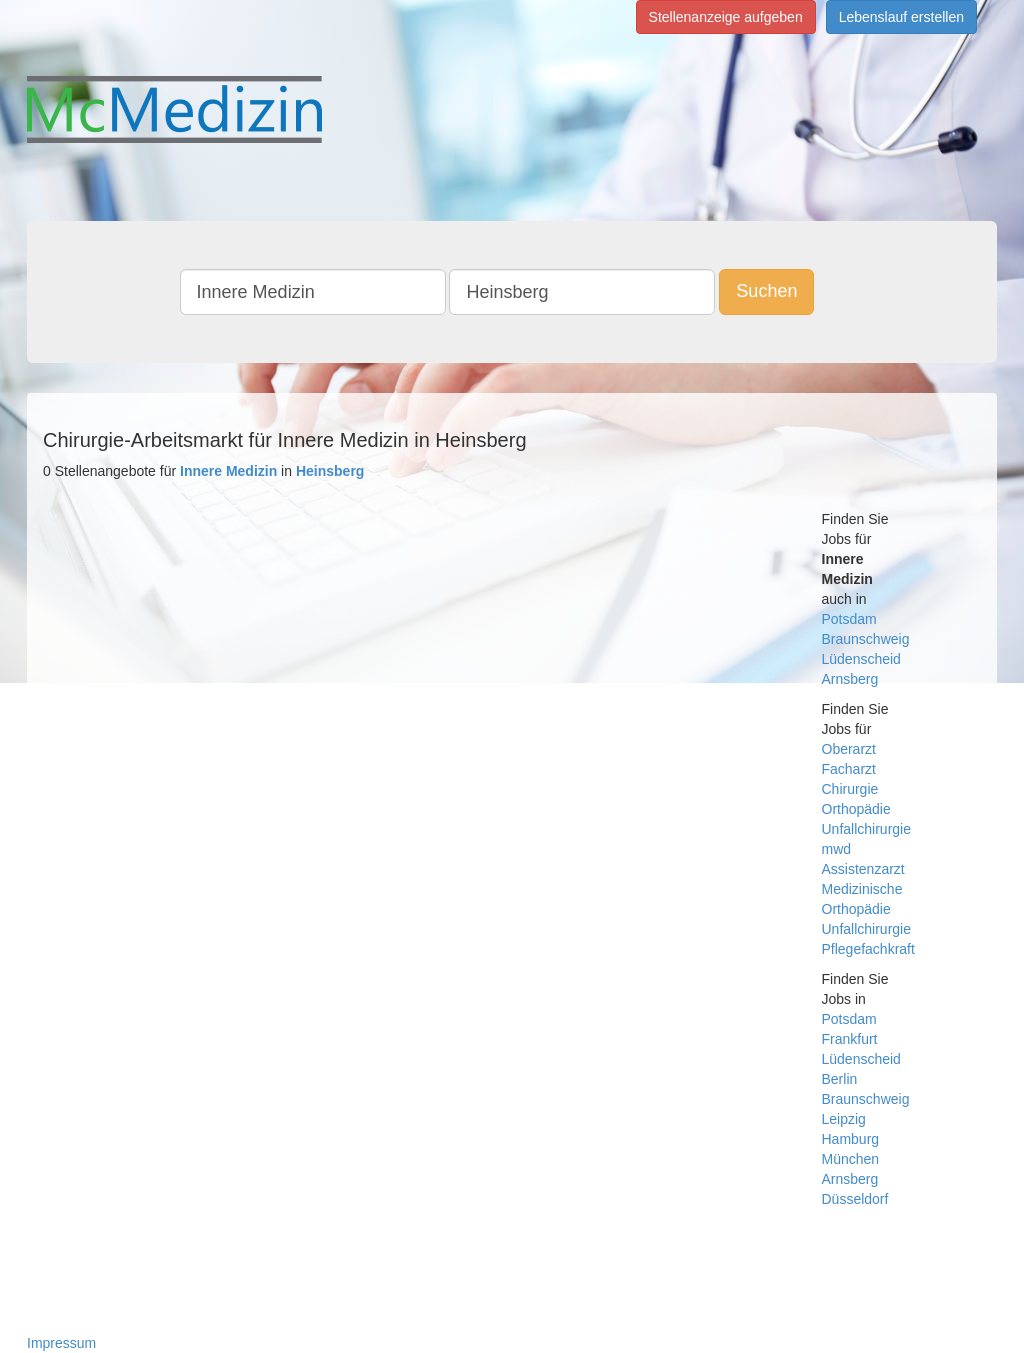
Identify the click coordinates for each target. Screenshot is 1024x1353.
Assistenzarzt (863, 869)
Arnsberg (850, 679)
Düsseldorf (855, 1199)
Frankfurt (850, 1039)
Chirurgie (850, 789)
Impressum (61, 1343)
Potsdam (849, 619)
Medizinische (862, 889)
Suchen (766, 291)
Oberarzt (849, 749)
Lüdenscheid (861, 659)
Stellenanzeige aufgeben (726, 17)
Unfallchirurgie (866, 829)
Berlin (840, 1079)
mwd (837, 849)
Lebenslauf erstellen (901, 17)
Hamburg (851, 1139)
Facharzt (849, 769)
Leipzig (844, 1119)
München (851, 1159)
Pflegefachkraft (868, 949)
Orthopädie (856, 809)
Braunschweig (866, 639)
